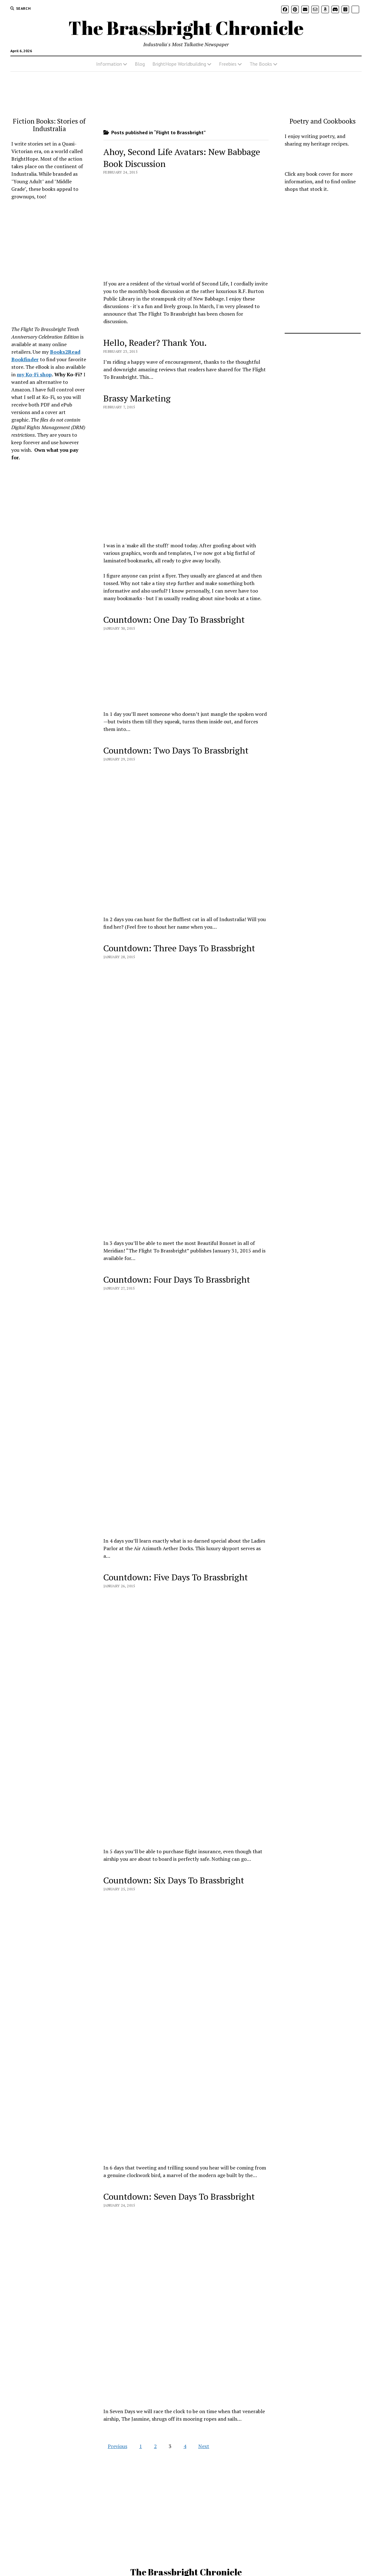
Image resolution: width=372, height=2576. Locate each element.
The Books (260, 64)
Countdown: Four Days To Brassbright (176, 1279)
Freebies (228, 64)
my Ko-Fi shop (34, 374)
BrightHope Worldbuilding (179, 64)
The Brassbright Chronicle (186, 27)
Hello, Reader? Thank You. (155, 342)
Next (203, 2446)
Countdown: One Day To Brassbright (174, 619)
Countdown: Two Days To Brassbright (176, 750)
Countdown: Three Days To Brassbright (179, 948)
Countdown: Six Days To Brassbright (173, 1880)
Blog (140, 64)
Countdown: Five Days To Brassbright (175, 1577)
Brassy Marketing (137, 398)
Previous (117, 2446)
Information (109, 64)
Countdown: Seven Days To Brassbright (179, 2196)
